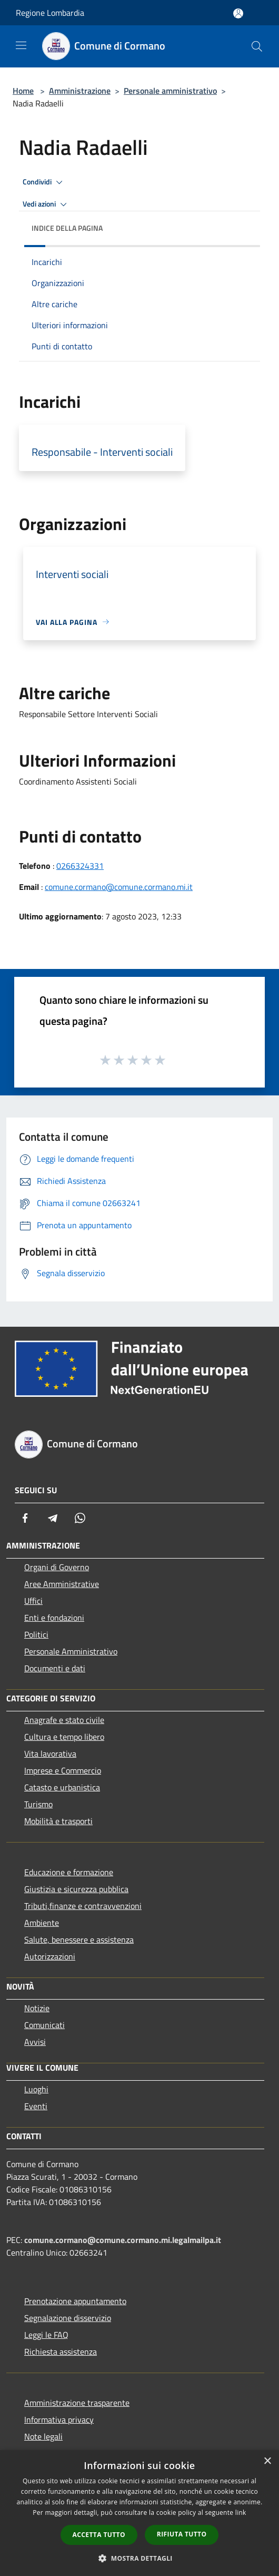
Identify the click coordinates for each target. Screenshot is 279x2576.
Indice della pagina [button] (67, 227)
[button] (139, 2558)
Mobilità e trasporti (58, 1821)
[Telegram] (52, 1518)
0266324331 (80, 865)
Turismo (38, 1804)
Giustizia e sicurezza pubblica (76, 1889)
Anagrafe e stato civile (64, 1719)
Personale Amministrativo (70, 1651)
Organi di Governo (56, 1567)
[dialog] (139, 2513)
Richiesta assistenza (60, 2351)
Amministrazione (80, 90)
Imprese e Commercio (62, 1770)
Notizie (36, 2008)
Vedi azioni (46, 204)
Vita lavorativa (50, 1753)
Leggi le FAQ (46, 2334)
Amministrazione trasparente (76, 2402)
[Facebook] (25, 1518)
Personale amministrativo (170, 90)
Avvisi (35, 2041)
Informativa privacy (59, 2419)
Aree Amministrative (61, 1584)
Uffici (33, 1600)
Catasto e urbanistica (62, 1787)
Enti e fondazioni (54, 1617)
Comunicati (44, 2025)
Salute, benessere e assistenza (79, 1939)
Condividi (44, 182)
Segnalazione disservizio (67, 2317)
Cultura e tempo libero (64, 1736)
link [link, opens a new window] (240, 2512)
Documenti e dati (54, 1668)
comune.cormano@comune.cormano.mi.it (119, 886)
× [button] (267, 2461)
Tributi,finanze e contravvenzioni (83, 1905)
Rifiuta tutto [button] (182, 2534)
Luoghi (36, 2089)
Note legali (43, 2436)
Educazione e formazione (68, 1872)
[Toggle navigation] (21, 45)
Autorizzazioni (49, 1956)
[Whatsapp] (80, 1518)
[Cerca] (257, 46)
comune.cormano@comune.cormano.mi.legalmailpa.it (122, 2240)
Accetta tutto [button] (99, 2534)
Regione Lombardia (50, 12)
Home (23, 90)
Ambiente (41, 1922)
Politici (36, 1634)
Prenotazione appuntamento (75, 2301)
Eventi (35, 2106)
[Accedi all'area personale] (238, 13)
